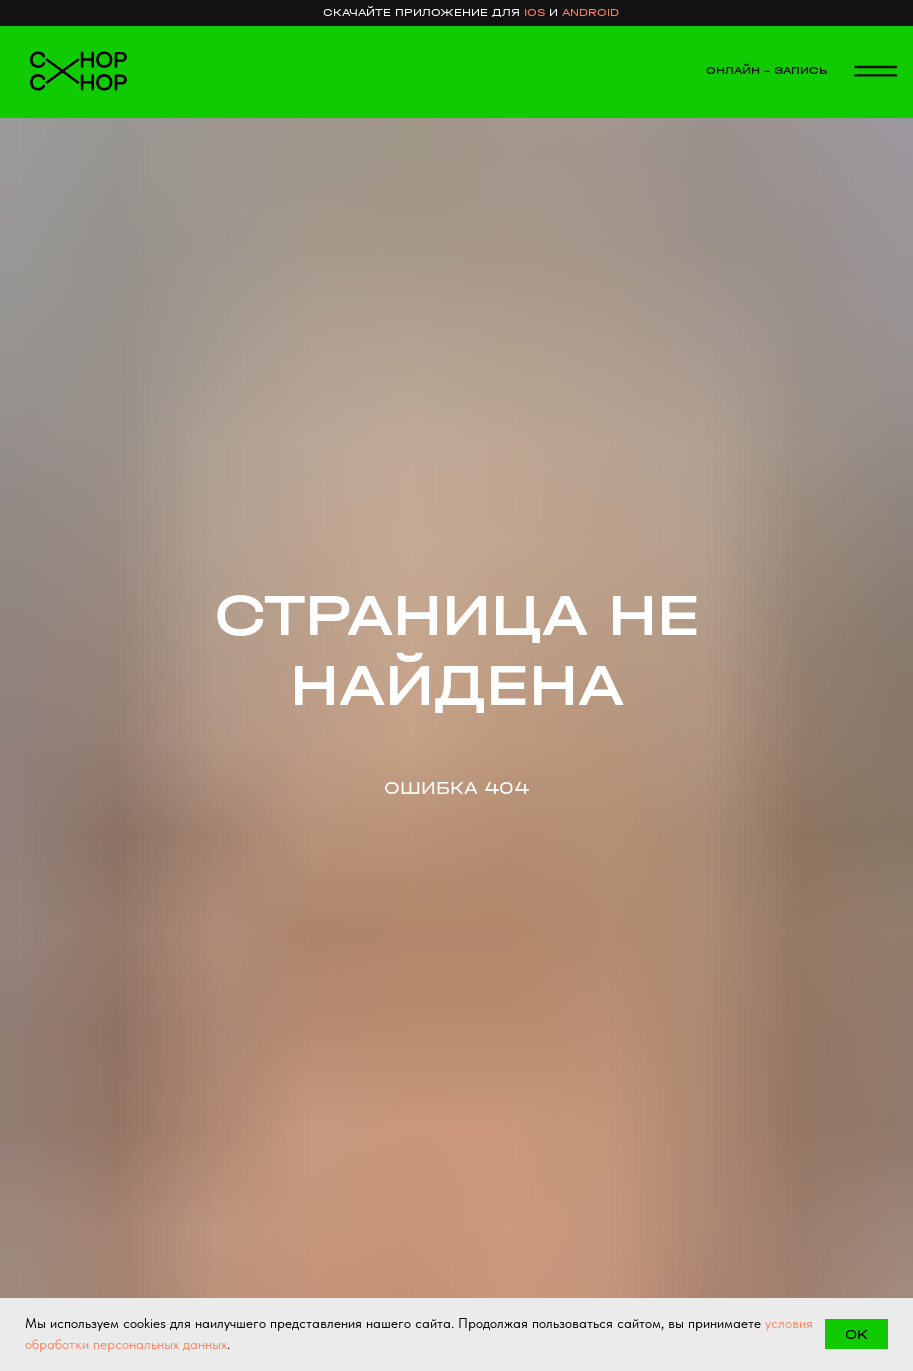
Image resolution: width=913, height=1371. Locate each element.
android (590, 12)
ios (534, 12)
